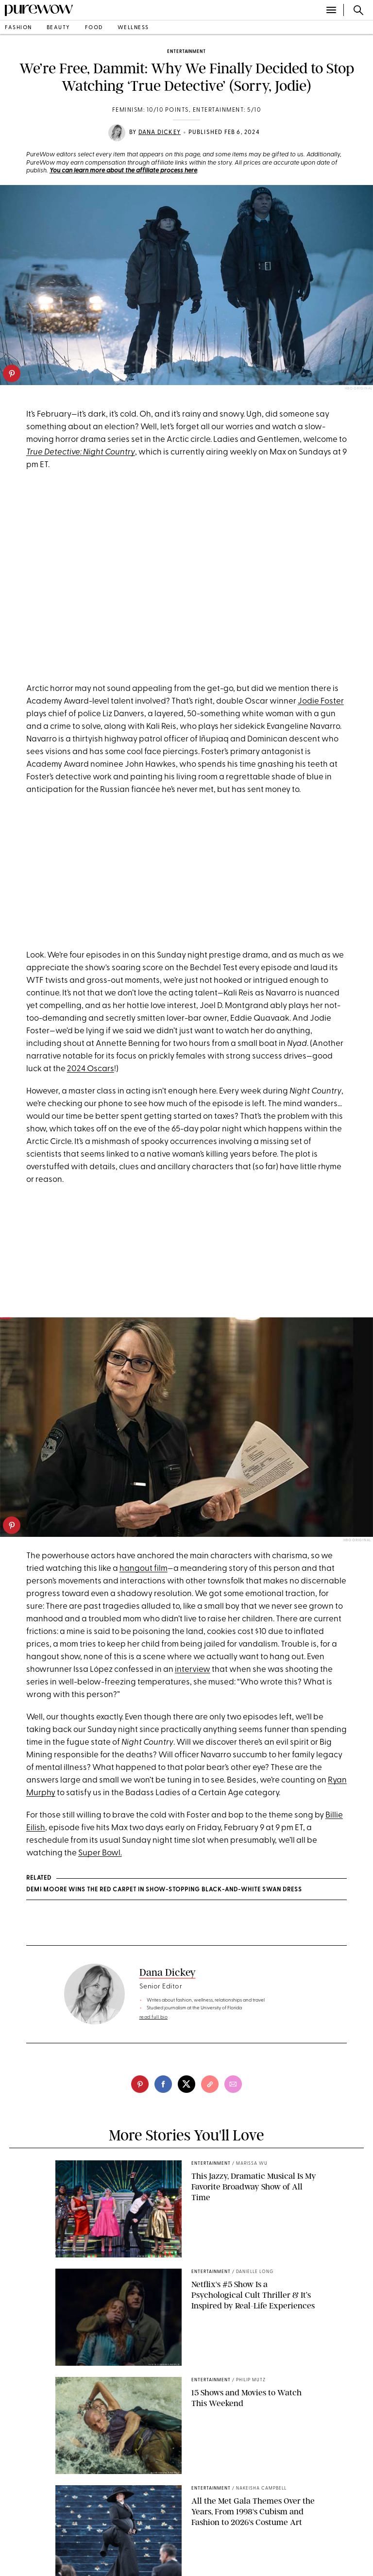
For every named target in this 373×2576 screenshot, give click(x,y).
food (94, 28)
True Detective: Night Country (80, 452)
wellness (133, 28)
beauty (58, 28)
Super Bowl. (100, 1853)
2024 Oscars (90, 1069)
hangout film (143, 1569)
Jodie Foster (321, 701)
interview (192, 1670)
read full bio (153, 2017)
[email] (233, 2084)
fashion (18, 28)
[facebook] (163, 2084)
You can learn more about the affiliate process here (123, 171)
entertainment (186, 52)
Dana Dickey (159, 132)
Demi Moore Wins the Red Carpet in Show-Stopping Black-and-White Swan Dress (164, 1890)
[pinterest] (11, 373)
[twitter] (186, 2084)
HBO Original (357, 1540)
